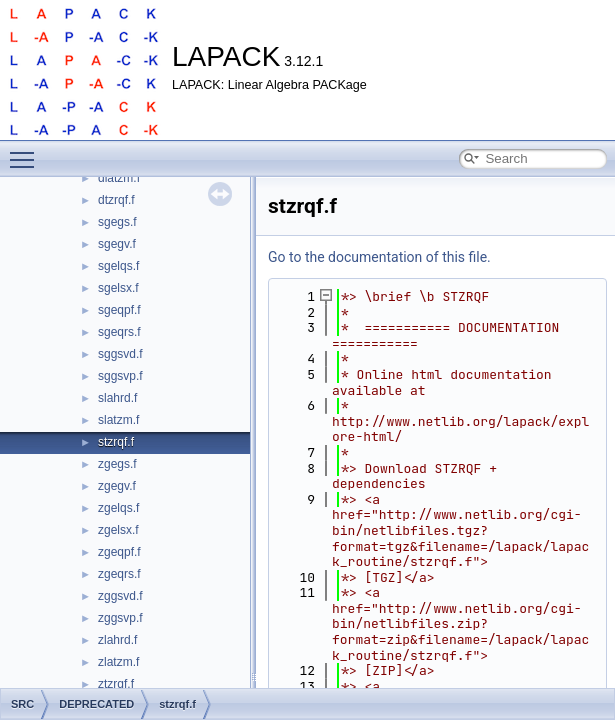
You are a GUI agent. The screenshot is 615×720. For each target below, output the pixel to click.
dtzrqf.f (116, 200)
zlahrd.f (117, 640)
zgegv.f (117, 486)
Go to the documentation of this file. (379, 257)
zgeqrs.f (119, 574)
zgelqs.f (118, 508)
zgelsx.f (118, 530)
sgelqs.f (118, 266)
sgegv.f (117, 244)
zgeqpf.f (119, 552)
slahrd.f (117, 398)
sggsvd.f (120, 354)
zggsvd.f (120, 596)
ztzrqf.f (116, 684)
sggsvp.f (120, 376)
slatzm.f (118, 420)
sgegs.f (117, 222)
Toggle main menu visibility (27, 151)
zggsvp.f (120, 618)
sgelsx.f (118, 288)
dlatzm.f (119, 178)
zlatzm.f (118, 662)
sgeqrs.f (119, 332)
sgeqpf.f (119, 310)
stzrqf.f (116, 442)
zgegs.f (117, 464)
